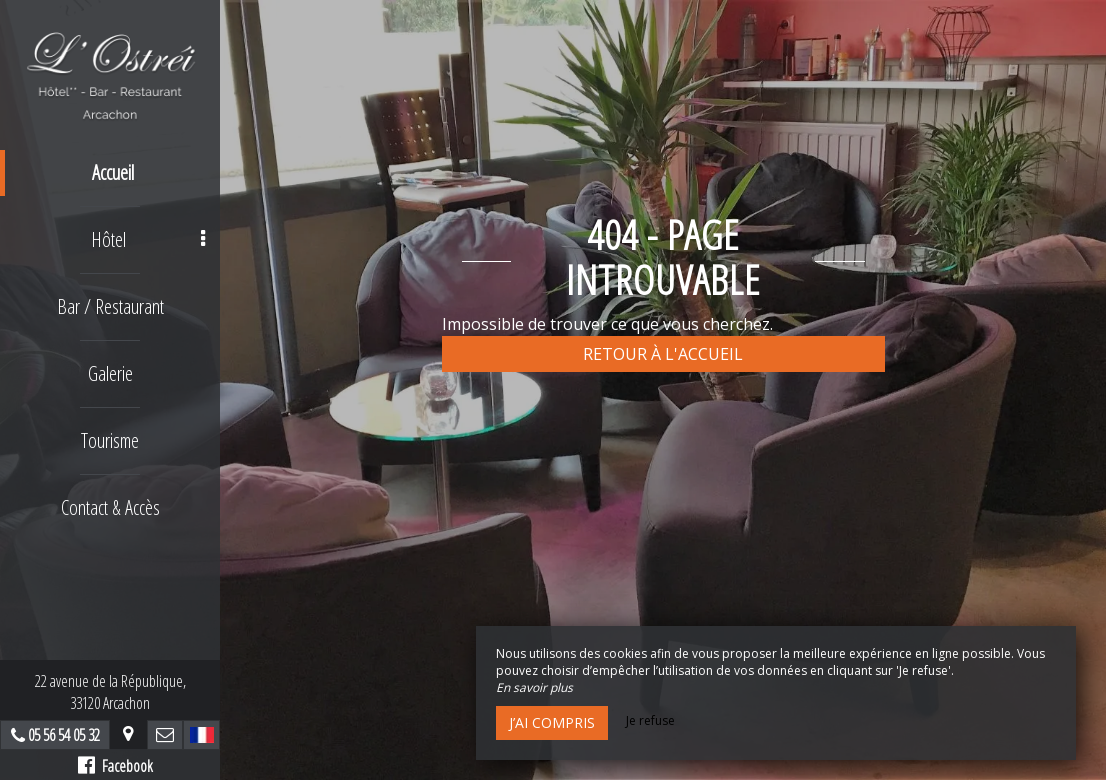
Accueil (113, 172)
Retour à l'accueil (663, 354)
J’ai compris (552, 722)
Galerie (110, 373)
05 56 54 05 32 (64, 735)
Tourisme (110, 440)
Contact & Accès (110, 507)
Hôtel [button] (148, 239)
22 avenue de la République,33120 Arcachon (110, 692)
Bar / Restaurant (110, 306)
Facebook (115, 766)
